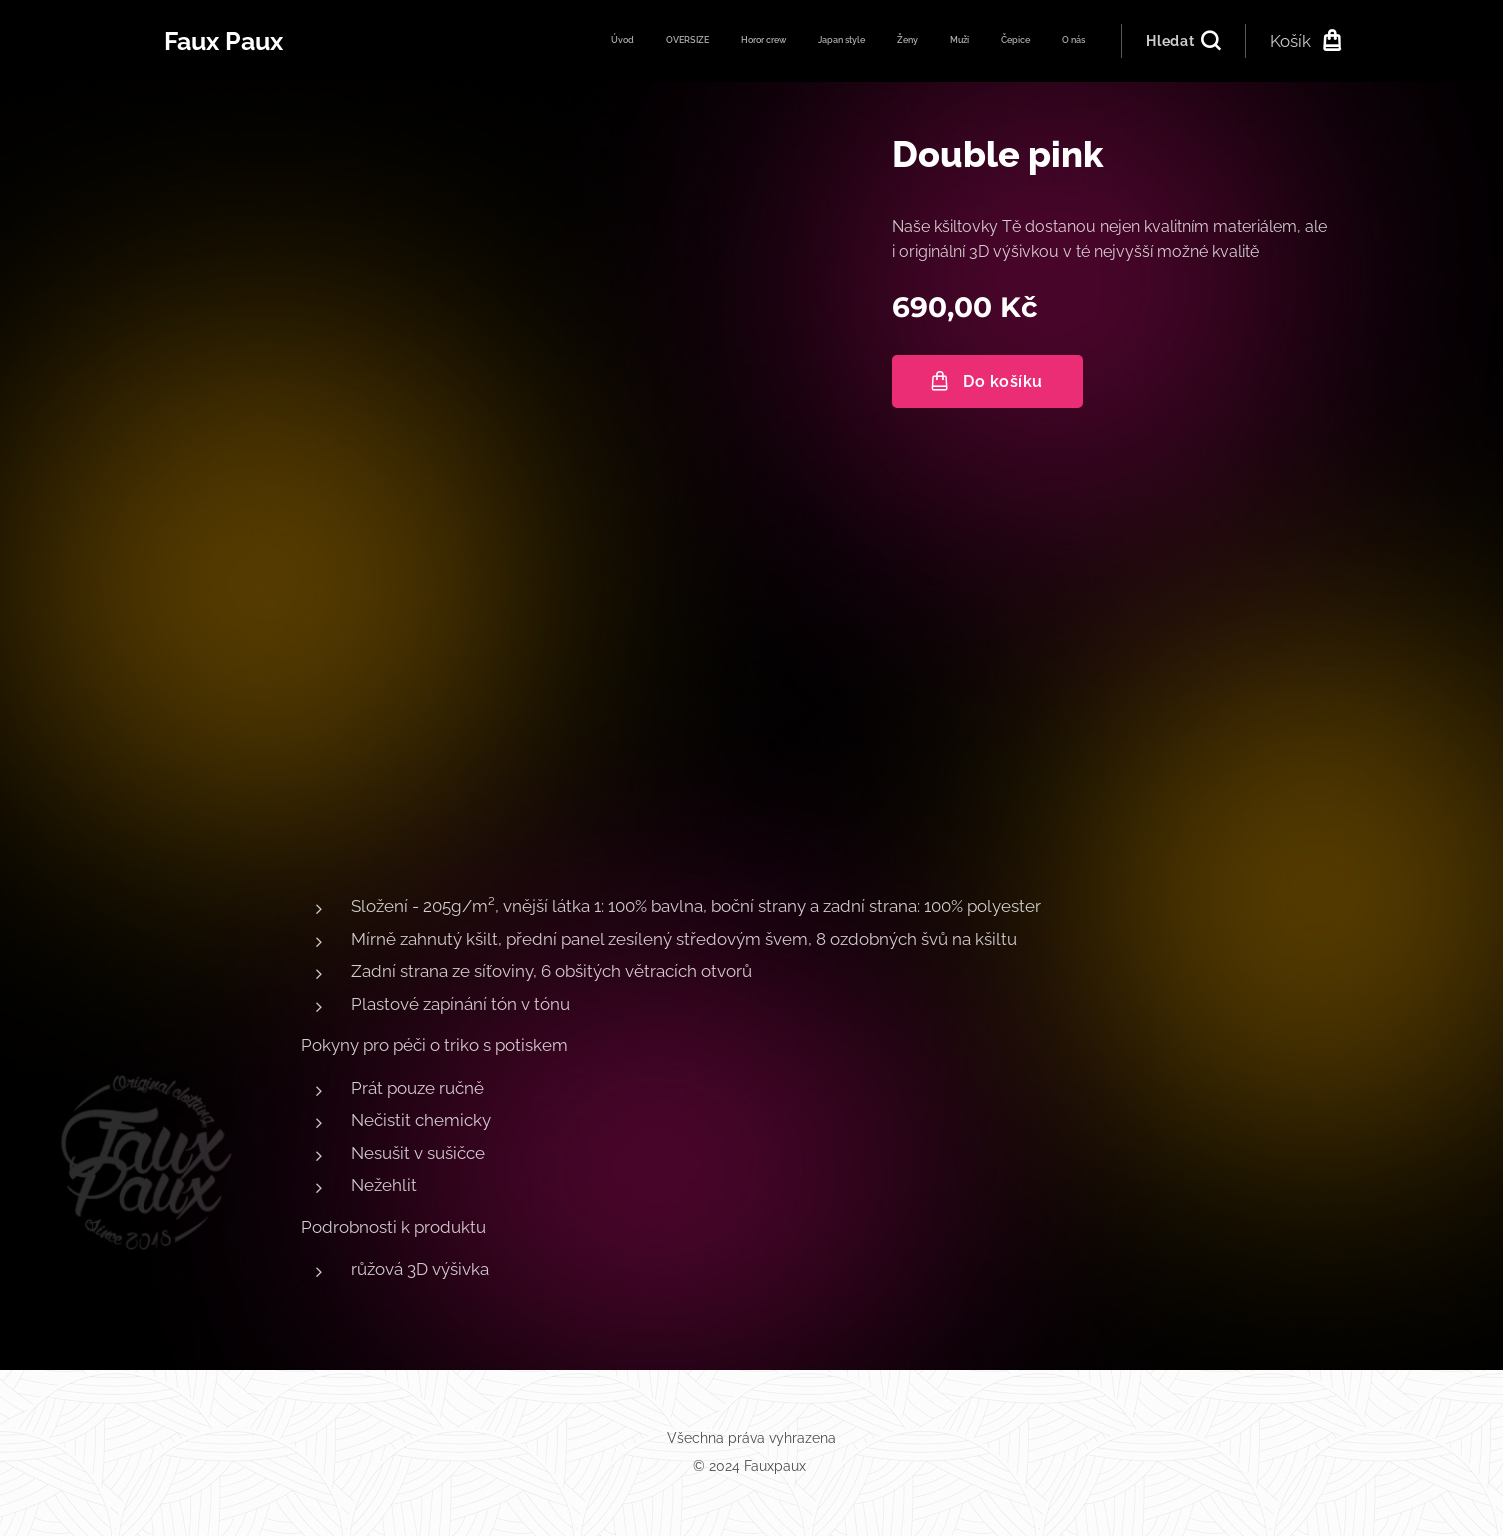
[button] (1182, 41)
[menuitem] (866, 41)
